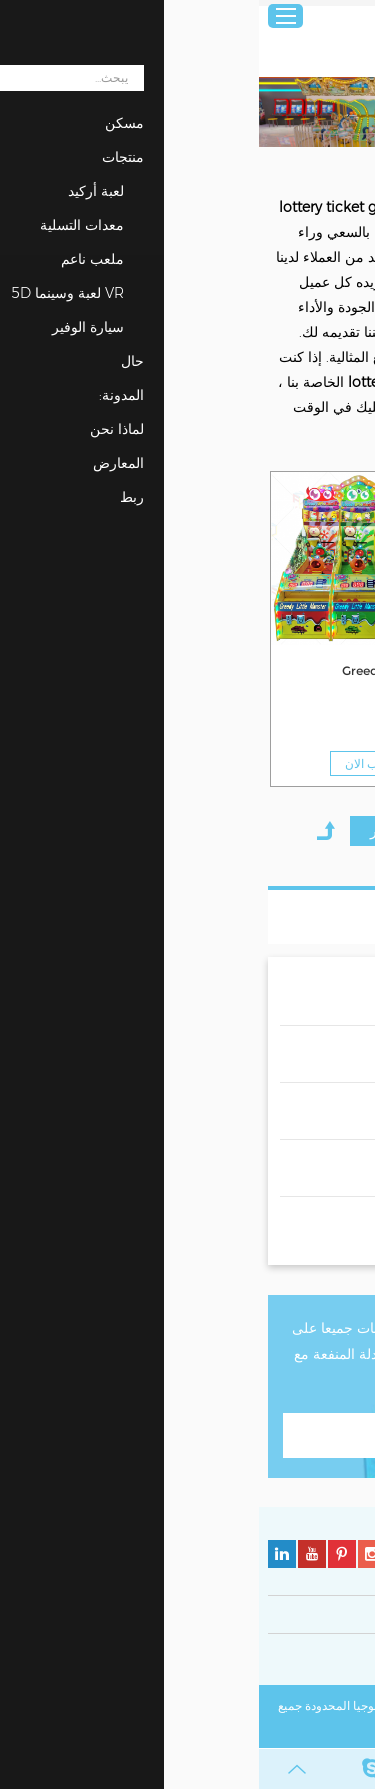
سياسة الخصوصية (322, 1662)
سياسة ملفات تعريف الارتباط (196, 1662)
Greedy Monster (309, 670)
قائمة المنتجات (294, 917)
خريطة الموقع (237, 1728)
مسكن (349, 167)
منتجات (301, 167)
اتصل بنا (187, 1435)
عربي (346, 16)
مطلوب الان (293, 763)
